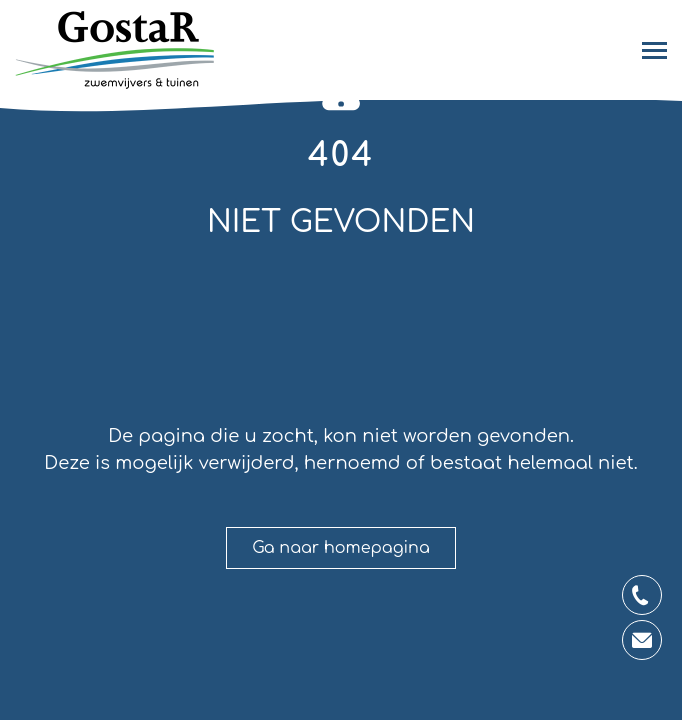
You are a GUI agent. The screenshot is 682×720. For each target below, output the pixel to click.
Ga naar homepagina (341, 548)
